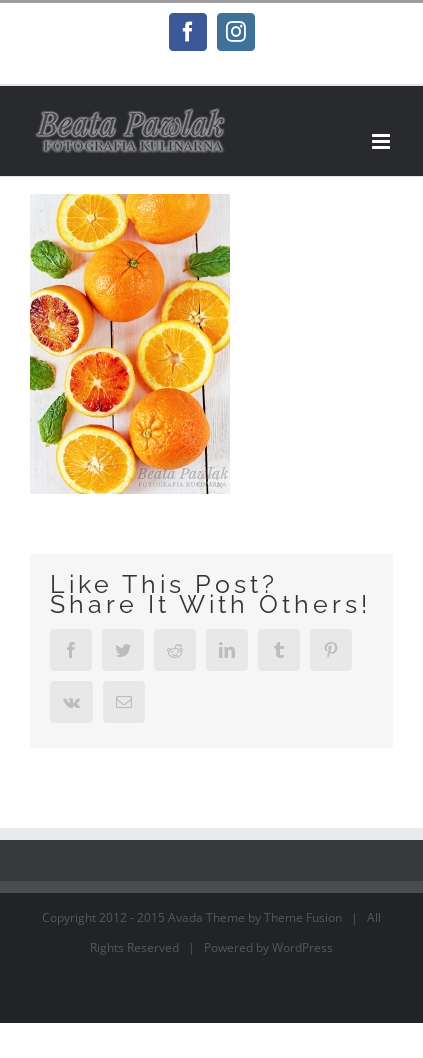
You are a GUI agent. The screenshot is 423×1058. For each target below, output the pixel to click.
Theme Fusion (303, 917)
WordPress (302, 947)
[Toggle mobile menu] (382, 141)
